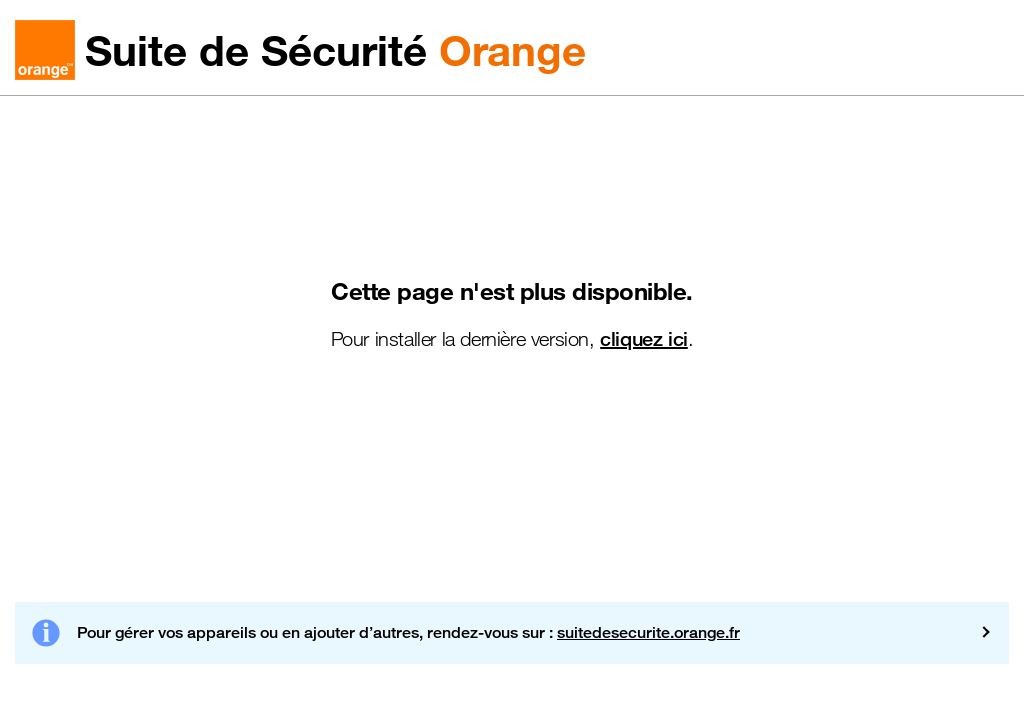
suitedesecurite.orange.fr (648, 632)
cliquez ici (644, 339)
